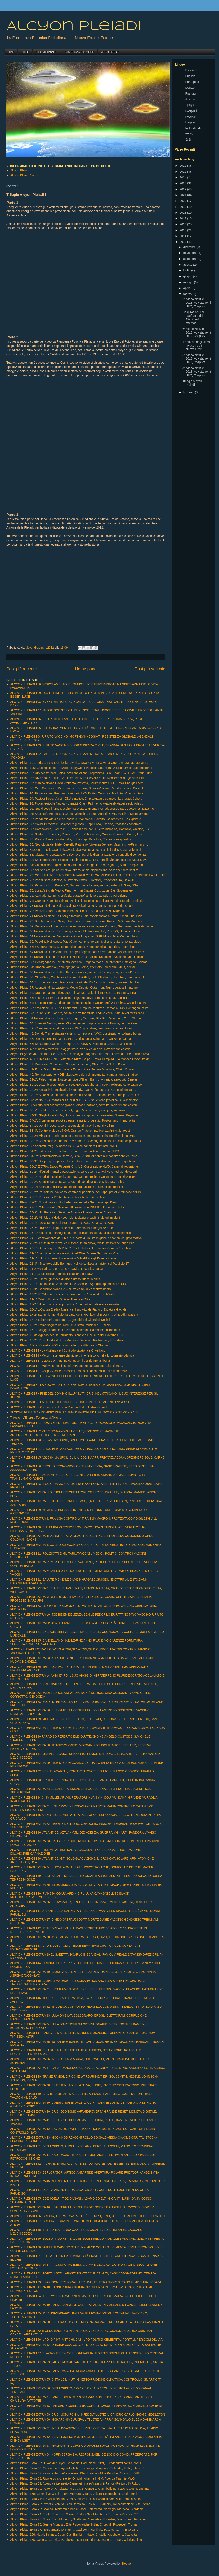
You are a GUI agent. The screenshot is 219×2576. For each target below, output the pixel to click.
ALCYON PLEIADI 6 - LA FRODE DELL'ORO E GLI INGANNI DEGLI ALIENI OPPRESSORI (72, 1402)
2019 (183, 207)
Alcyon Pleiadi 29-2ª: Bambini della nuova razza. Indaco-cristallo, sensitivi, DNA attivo (67, 1181)
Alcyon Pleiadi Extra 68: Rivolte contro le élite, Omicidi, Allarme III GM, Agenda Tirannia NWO (72, 2478)
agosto (188, 264)
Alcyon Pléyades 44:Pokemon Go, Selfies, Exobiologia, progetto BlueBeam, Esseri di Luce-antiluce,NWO (80, 1054)
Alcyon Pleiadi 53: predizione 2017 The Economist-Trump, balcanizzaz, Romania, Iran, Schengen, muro (79, 1008)
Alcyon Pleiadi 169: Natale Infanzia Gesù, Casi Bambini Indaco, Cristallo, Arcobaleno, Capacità (73, 2534)
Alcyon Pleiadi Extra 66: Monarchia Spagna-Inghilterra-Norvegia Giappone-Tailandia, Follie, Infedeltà (77, 2468)
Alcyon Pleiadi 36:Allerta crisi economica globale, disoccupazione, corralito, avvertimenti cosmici (74, 1105)
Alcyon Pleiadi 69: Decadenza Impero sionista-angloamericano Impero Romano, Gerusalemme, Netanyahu (81, 926)
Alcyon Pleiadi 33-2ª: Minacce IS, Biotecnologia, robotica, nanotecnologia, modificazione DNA (72, 1135)
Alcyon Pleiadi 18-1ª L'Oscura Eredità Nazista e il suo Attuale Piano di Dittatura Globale (68, 1309)
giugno (188, 276)
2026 (183, 165)
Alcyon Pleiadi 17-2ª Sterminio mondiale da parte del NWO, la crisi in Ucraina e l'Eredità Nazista (74, 1314)
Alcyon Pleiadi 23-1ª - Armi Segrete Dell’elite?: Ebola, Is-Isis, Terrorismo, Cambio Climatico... (72, 1248)
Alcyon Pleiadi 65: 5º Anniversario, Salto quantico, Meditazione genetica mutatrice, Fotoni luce (72, 946)
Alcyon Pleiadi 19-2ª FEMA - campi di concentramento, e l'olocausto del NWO (62, 1294)
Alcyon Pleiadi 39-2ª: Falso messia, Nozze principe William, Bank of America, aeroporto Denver (73, 1079)
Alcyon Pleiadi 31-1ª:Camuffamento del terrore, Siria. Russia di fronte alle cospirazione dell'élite (73, 1156)
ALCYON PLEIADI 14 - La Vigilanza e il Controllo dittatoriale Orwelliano (57, 1350)
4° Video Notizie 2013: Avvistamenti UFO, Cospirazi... (196, 371)
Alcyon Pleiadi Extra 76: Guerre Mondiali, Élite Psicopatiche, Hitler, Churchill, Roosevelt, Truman (74, 2524)
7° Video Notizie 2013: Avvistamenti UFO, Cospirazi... (196, 302)
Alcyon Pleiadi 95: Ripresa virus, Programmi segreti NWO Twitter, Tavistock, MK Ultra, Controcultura (76, 793)
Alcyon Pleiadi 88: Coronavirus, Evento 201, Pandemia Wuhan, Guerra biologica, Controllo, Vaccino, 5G (79, 829)
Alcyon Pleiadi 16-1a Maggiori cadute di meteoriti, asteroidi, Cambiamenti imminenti (66, 1330)
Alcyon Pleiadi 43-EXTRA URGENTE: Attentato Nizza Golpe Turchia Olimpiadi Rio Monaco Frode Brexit (79, 1059)
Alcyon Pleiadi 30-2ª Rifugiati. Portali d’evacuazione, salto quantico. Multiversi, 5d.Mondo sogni (73, 1171)
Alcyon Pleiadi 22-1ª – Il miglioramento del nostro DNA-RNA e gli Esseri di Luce (63, 1258)
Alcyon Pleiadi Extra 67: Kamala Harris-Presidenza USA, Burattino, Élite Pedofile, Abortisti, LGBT (75, 2473)
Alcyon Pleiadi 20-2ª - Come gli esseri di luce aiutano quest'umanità (55, 1279)
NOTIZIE (25, 52)
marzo (187, 294)
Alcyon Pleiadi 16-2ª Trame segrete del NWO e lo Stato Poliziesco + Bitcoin (60, 1325)
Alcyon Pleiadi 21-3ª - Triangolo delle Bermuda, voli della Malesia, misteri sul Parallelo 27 (69, 1263)
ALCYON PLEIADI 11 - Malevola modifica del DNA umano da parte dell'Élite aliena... (66, 1365)
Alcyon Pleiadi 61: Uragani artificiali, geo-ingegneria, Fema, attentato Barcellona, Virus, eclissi (72, 967)
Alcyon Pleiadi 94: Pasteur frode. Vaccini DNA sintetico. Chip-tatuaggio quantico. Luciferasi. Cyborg (76, 798)
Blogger (127, 2563)
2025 (183, 171)
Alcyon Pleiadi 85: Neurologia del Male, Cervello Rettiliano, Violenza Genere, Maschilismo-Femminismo (79, 844)
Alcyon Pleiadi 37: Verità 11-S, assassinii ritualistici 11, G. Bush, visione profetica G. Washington (74, 1100)
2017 (183, 218)
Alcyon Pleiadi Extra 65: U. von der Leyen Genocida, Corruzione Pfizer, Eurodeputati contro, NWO (75, 2463)
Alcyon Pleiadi (73, 26)
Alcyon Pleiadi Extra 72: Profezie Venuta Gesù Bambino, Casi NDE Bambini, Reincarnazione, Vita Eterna (80, 2504)
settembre (190, 259)
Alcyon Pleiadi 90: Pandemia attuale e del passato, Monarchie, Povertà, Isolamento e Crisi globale (75, 819)
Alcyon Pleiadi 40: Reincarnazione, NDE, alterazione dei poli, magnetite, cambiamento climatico (74, 1074)
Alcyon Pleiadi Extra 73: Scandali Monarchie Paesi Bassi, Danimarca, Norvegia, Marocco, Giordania (77, 2509)
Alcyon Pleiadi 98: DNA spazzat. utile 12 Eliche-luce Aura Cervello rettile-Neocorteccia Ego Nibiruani (77, 778)
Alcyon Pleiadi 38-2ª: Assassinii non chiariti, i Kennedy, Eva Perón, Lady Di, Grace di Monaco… (73, 1089)
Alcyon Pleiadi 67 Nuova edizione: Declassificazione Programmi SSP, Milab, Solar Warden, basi (74, 936)
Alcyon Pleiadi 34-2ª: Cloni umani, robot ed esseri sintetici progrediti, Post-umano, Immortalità (72, 1120)
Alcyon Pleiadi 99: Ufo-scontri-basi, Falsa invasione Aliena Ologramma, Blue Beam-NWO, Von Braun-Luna (81, 773)
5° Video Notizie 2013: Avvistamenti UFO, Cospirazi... (196, 358)
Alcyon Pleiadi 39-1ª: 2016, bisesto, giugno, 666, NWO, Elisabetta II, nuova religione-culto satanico (76, 1084)
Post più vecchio (150, 668)
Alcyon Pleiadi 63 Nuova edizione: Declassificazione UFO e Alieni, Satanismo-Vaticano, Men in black (77, 957)
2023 (183, 183)
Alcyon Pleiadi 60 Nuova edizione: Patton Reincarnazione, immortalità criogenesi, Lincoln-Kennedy (76, 972)
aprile (187, 288)
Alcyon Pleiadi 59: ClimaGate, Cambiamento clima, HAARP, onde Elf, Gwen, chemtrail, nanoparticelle (78, 977)
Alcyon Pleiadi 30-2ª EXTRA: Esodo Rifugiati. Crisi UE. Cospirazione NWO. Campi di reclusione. (74, 1166)
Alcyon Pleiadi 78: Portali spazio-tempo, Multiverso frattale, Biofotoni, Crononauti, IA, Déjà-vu (72, 880)
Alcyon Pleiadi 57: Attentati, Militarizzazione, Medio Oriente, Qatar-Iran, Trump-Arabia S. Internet (74, 987)
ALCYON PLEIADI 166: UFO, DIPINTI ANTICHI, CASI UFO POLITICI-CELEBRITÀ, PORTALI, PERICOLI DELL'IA (86, 2339)
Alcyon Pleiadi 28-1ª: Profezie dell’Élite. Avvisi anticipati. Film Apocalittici (58, 1197)
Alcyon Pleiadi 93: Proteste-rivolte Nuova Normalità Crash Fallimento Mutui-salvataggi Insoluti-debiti (76, 803)
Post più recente (21, 668)
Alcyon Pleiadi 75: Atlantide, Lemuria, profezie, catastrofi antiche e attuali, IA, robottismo (69, 895)
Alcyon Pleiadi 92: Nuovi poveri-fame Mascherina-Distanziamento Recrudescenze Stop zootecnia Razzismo (82, 808)
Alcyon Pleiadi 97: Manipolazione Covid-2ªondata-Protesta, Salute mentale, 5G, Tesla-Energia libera (77, 783)
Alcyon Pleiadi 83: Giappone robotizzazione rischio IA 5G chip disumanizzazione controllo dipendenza (78, 854)
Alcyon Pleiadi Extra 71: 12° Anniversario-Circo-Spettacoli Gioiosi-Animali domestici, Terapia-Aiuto (75, 2499)
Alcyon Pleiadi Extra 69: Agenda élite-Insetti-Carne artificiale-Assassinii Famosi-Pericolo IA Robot (75, 2483)
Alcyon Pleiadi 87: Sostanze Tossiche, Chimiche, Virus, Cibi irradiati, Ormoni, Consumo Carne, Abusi (77, 834)
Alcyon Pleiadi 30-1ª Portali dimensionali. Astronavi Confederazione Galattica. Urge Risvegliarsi (73, 1176)
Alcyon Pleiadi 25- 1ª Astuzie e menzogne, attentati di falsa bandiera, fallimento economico (70, 1233)
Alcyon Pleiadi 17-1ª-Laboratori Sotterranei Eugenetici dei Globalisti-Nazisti (60, 1320)
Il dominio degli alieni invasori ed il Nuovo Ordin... (196, 345)
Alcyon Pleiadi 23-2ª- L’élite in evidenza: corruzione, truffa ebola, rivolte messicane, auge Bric (72, 1243)
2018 (183, 212)
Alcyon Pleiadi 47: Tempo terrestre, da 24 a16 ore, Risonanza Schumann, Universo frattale (70, 1038)
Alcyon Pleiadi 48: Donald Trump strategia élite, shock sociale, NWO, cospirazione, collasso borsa (75, 1033)
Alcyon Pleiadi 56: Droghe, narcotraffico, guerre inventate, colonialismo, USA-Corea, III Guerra (73, 992)
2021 (183, 195)
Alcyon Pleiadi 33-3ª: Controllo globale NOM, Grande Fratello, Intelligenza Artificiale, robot (70, 1130)
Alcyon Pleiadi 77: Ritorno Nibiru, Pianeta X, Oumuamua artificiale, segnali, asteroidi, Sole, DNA (74, 885)
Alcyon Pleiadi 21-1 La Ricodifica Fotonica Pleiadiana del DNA (51, 1274)
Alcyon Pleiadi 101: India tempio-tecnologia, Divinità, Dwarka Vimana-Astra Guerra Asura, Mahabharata (79, 762)
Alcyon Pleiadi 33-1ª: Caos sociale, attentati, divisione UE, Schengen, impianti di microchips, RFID (75, 1141)
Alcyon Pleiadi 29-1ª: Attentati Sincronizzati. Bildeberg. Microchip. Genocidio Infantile (66, 1187)
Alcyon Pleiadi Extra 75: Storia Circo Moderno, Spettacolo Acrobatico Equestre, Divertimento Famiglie (78, 2519)
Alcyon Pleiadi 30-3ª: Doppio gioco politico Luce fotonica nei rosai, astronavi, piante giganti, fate (74, 1161)
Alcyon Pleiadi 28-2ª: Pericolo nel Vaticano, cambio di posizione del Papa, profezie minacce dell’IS (75, 1192)
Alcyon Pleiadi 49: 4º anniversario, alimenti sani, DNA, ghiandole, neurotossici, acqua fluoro (71, 1028)
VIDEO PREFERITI (110, 52)
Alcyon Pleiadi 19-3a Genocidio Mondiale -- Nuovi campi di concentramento (60, 1289)
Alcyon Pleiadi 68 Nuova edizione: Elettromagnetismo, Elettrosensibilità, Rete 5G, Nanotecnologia (75, 931)
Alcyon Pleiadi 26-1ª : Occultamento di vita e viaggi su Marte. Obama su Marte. (63, 1222)
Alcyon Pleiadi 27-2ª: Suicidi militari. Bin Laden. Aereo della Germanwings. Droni (63, 1202)
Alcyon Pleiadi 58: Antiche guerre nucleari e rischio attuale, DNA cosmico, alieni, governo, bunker (75, 982)
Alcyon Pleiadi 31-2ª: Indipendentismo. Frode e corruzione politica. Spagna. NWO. (65, 1151)
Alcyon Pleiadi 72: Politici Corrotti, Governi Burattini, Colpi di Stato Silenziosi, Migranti (67, 911)
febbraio (189, 392)
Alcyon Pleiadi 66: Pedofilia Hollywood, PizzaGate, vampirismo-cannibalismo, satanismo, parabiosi (76, 941)
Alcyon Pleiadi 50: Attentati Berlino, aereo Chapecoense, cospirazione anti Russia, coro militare (73, 1023)
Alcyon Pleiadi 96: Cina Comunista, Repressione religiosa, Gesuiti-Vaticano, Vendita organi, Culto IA (77, 788)
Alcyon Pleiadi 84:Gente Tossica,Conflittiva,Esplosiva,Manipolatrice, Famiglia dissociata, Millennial (75, 849)
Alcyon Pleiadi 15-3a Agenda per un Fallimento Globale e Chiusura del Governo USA (67, 1335)
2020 (183, 201)
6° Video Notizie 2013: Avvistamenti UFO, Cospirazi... (196, 332)
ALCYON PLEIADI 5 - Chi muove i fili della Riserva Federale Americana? (58, 1407)
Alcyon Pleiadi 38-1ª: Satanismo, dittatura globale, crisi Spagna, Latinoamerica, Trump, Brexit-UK (75, 1095)
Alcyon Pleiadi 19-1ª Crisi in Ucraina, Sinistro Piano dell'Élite (50, 1299)
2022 (183, 189)
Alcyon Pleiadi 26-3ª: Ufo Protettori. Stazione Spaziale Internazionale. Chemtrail (63, 1212)
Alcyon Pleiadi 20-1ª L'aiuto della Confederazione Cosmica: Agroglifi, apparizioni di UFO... (70, 1284)
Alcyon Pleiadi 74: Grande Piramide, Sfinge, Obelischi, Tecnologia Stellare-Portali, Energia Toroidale (77, 900)
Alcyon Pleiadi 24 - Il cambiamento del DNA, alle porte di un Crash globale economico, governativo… (77, 1238)
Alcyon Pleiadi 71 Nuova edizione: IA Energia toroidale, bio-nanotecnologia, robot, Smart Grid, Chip (76, 916)
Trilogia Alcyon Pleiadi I (192, 382)
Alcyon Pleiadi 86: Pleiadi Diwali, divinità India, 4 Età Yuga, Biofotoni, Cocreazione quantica (71, 839)
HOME (11, 52)
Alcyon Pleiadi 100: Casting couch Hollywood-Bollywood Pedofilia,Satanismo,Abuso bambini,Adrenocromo (81, 768)
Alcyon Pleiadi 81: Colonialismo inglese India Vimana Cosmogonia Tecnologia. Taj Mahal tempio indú (77, 865)
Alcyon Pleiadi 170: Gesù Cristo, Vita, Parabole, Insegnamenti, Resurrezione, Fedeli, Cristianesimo (76, 2539)
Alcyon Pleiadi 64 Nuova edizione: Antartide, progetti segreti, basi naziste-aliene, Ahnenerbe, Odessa (77, 952)
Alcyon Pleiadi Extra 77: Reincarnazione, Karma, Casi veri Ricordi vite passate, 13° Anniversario (74, 2529)
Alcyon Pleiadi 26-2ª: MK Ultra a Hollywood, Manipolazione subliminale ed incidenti (65, 1217)
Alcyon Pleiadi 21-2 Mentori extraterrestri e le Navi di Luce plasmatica (56, 1268)
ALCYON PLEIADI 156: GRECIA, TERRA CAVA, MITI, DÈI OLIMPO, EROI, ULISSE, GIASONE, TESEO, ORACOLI (87, 2216)
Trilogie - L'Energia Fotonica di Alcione (35, 1417)
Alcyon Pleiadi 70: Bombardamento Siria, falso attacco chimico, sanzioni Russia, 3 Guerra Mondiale (76, 921)
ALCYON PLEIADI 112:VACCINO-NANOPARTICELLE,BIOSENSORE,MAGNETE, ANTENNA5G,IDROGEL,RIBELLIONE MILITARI (65, 1433)
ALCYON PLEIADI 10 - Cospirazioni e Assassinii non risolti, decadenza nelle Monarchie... (70, 1371)
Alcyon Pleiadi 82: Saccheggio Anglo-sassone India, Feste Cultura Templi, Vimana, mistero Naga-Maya (79, 859)
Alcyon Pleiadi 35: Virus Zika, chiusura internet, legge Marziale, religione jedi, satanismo (68, 1110)
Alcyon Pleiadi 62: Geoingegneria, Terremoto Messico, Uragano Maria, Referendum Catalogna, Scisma (79, 962)
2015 (183, 230)
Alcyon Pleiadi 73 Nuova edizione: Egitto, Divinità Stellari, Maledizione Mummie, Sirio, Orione (72, 905)
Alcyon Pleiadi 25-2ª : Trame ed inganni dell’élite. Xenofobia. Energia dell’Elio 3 (63, 1228)
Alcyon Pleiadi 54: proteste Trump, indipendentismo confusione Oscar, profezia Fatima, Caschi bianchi (78, 1002)
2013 (183, 242)
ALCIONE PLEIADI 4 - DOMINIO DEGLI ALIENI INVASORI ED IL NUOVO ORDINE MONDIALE (74, 1412)
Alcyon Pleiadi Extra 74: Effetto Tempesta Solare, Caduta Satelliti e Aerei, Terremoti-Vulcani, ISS (74, 2514)
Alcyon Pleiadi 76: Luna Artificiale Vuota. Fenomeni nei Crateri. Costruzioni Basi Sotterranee (71, 890)
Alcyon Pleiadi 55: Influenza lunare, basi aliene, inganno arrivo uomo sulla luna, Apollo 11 (69, 998)
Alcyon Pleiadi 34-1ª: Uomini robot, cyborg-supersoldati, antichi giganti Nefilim (62, 1125)
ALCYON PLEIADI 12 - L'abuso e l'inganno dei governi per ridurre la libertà (60, 1360)
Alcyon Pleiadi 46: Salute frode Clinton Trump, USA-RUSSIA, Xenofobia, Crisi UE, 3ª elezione (72, 1044)
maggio (188, 282)
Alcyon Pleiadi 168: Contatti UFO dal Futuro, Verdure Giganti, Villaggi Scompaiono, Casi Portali (73, 2493)
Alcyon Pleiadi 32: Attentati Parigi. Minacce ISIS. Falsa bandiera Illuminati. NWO (63, 1146)
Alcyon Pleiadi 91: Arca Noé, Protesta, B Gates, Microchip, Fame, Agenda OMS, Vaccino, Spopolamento (79, 813)
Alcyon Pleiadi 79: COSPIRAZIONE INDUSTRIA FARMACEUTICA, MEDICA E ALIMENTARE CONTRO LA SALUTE (87, 875)
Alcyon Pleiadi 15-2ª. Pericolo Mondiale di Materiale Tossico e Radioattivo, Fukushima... (68, 1340)
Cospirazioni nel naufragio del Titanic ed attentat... (193, 317)
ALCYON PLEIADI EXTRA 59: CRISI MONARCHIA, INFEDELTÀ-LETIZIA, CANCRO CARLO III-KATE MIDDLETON (87, 2414)
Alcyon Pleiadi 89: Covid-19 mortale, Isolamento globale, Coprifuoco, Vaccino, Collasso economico (76, 824)
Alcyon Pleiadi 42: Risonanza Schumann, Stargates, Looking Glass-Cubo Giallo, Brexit (68, 1064)
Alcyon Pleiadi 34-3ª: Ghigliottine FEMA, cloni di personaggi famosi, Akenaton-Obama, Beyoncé (74, 1115)
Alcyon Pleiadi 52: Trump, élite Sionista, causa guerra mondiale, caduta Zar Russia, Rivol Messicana (77, 1013)
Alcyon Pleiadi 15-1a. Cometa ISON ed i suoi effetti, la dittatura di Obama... (60, 1345)
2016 (183, 224)
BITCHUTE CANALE (46, 52)
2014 (183, 236)
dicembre (189, 247)
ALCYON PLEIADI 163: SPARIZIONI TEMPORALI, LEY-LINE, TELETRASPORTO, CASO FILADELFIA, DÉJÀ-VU (86, 2282)
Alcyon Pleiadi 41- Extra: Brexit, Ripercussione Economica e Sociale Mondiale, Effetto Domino (73, 1069)
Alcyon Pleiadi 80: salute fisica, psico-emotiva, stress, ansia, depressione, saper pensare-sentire (74, 870)
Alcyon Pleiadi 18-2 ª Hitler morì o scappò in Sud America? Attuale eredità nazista (64, 1304)
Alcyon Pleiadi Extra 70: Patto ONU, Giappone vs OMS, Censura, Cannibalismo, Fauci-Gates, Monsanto (79, 2488)
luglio (187, 270)
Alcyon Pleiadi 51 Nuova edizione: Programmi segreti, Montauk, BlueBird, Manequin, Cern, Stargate (76, 1018)
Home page (86, 668)
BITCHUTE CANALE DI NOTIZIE (78, 52)
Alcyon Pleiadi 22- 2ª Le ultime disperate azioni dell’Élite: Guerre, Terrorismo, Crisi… (66, 1253)
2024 (183, 177)
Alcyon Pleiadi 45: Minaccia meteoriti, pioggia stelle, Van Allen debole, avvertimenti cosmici (70, 1049)
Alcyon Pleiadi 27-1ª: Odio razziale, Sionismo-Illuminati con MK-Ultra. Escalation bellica (68, 1207)
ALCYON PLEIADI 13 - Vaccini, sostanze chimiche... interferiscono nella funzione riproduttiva (72, 1355)
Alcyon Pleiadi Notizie (24, 175)
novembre (190, 253)
